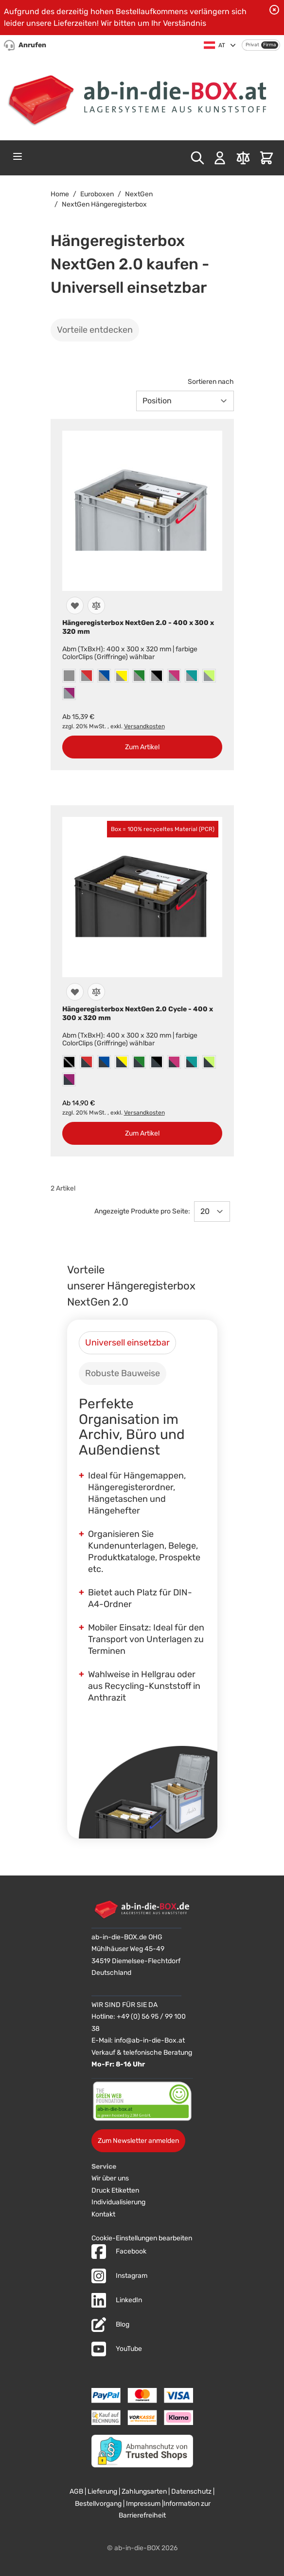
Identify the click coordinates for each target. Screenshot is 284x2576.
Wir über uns (110, 2178)
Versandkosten (144, 726)
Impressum (143, 2504)
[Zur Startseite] (142, 97)
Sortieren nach (211, 382)
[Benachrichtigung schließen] (274, 10)
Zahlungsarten (144, 2491)
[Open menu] (17, 156)
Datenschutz (191, 2491)
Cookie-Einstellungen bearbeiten (141, 2238)
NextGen (139, 194)
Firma (269, 45)
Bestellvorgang (98, 2504)
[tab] (127, 1342)
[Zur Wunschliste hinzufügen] (75, 605)
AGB (76, 2491)
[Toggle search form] (197, 158)
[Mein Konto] (220, 158)
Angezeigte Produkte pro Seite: (142, 1211)
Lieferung (102, 2491)
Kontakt (103, 2214)
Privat (252, 45)
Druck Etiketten (115, 2190)
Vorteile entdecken (95, 329)
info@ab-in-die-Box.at (149, 2040)
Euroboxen (97, 194)
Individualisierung (118, 2202)
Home (60, 194)
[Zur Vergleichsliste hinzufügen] (96, 605)
